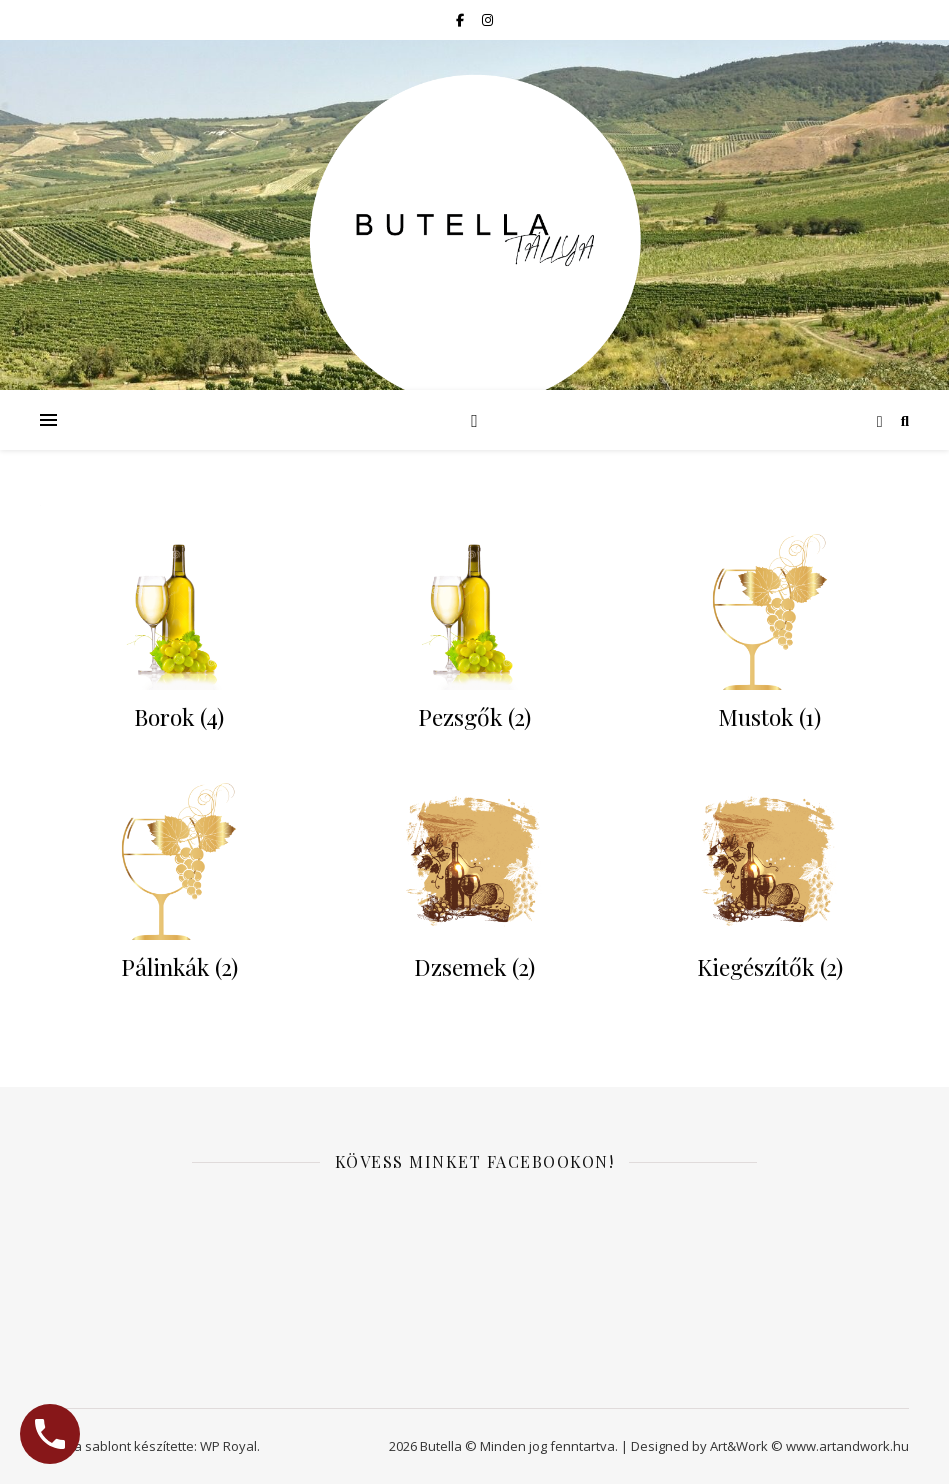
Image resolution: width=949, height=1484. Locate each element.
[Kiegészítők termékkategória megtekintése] (770, 885)
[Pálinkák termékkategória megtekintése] (179, 885)
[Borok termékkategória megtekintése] (179, 636)
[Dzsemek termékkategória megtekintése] (474, 885)
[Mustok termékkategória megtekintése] (770, 636)
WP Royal (228, 1446)
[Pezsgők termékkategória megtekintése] (474, 636)
